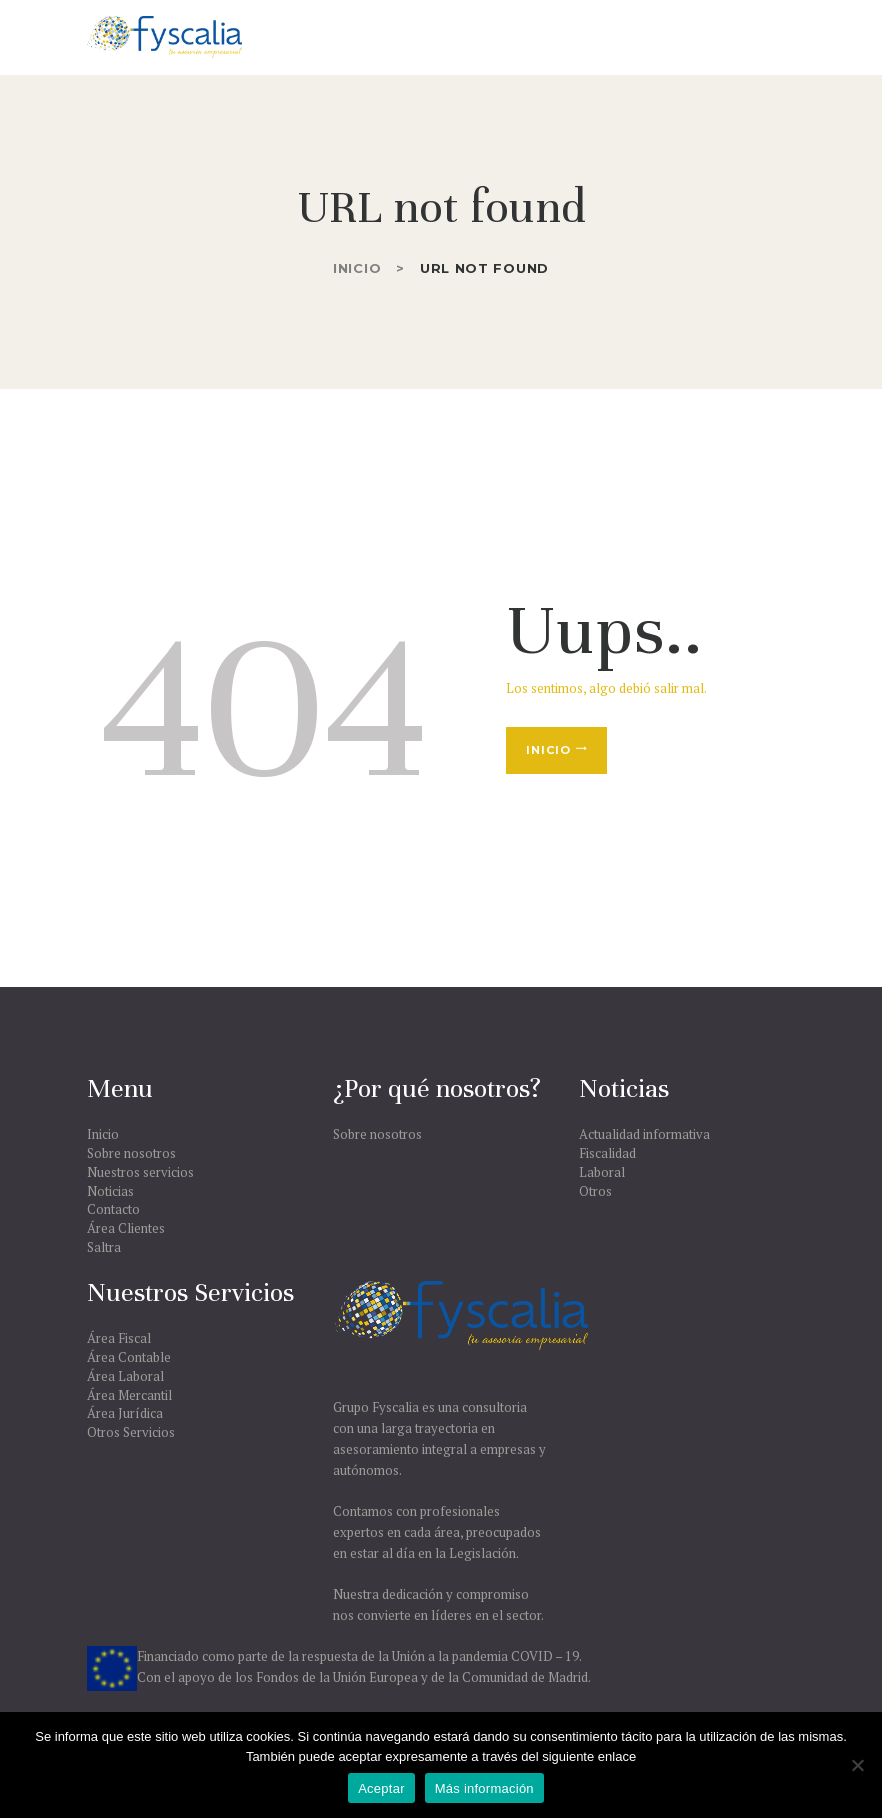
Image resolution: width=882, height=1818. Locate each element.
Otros (595, 1191)
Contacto (113, 1209)
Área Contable (129, 1357)
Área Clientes (126, 1228)
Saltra (104, 1247)
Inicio (357, 268)
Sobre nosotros (131, 1153)
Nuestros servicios (140, 1172)
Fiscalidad (607, 1153)
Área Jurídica (125, 1413)
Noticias (110, 1191)
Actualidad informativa (644, 1134)
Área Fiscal (119, 1338)
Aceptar (381, 1788)
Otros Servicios (131, 1432)
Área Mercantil (129, 1395)
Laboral (602, 1172)
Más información (484, 1788)
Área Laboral (125, 1376)
